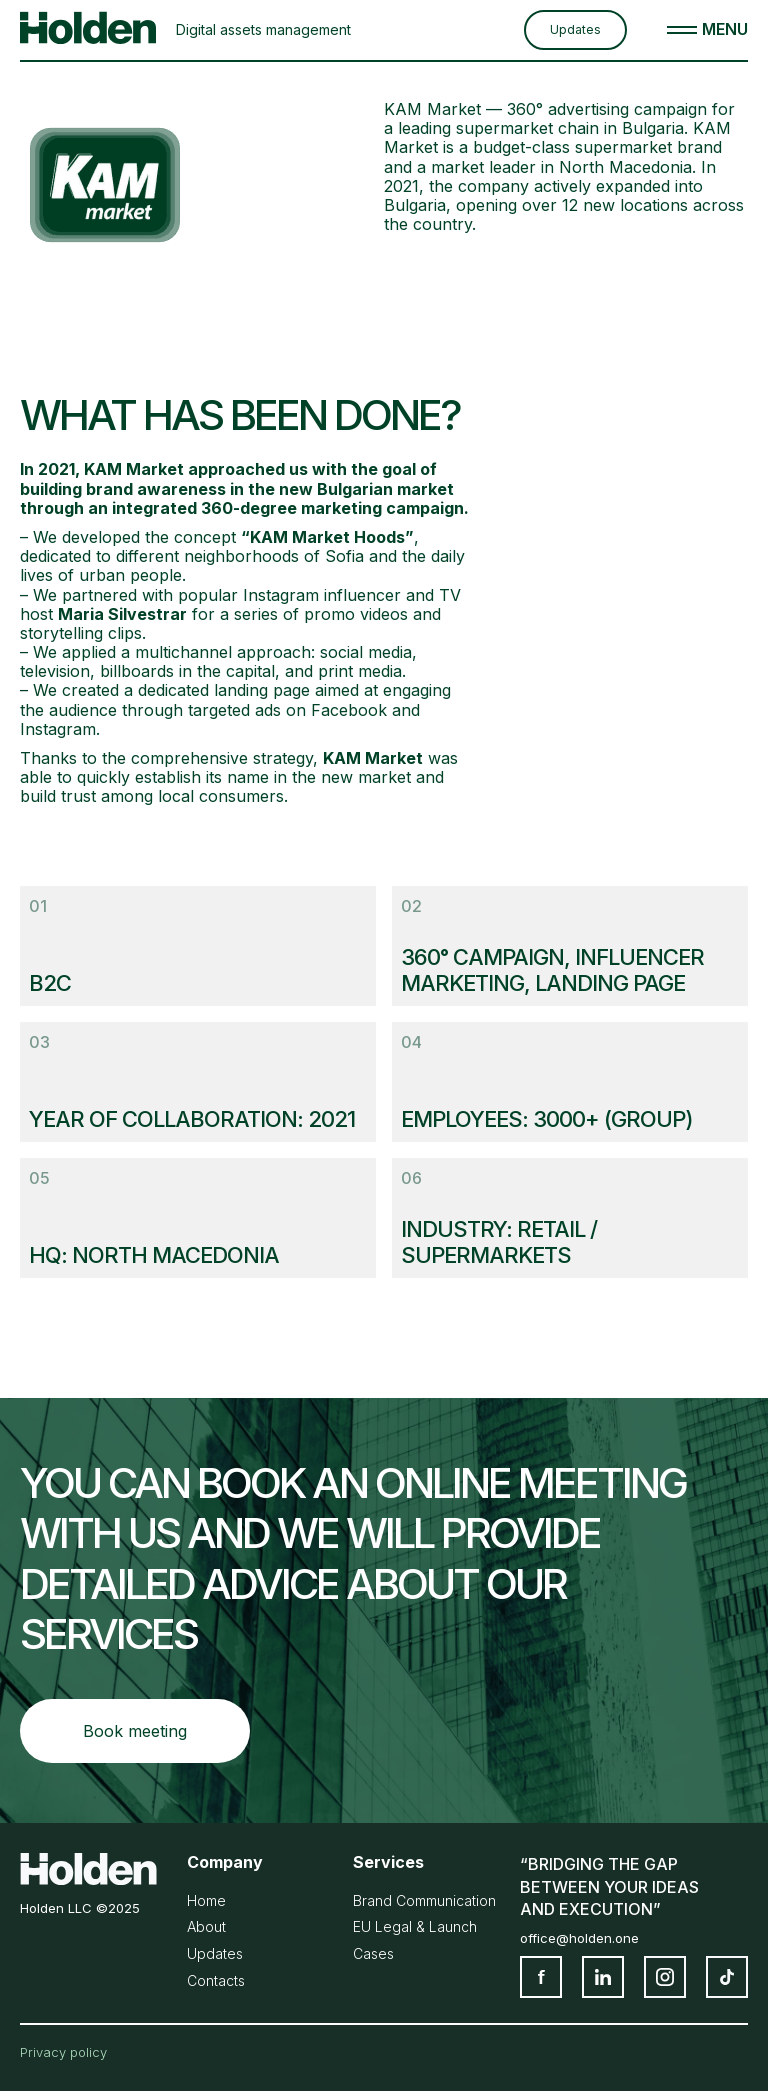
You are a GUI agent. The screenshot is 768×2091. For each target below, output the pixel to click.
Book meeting (135, 1731)
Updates (575, 29)
